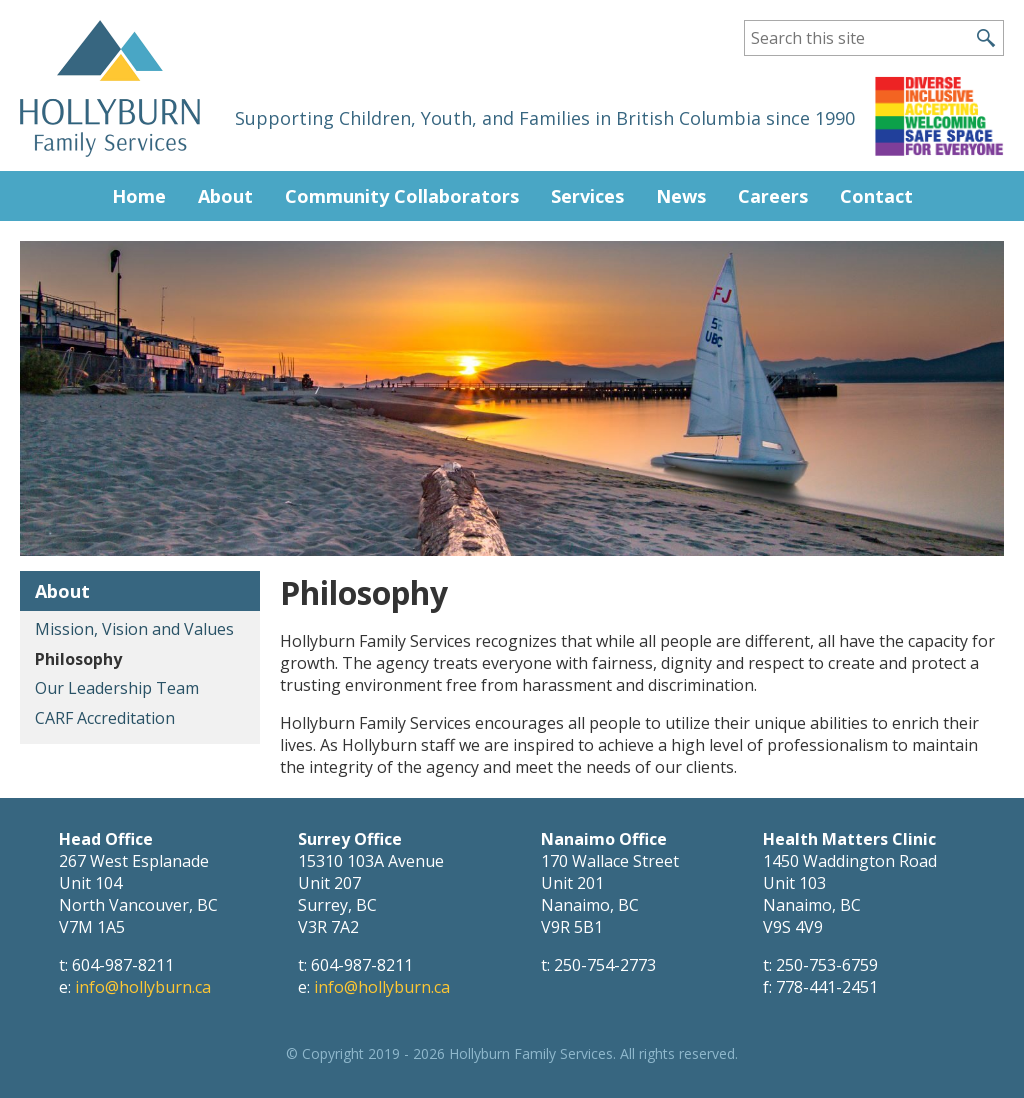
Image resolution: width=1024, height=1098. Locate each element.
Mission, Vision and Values (134, 629)
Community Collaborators (402, 196)
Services (587, 196)
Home (139, 196)
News (681, 196)
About (225, 196)
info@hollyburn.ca (143, 987)
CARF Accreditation (105, 718)
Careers (773, 196)
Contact (876, 196)
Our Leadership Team (117, 688)
